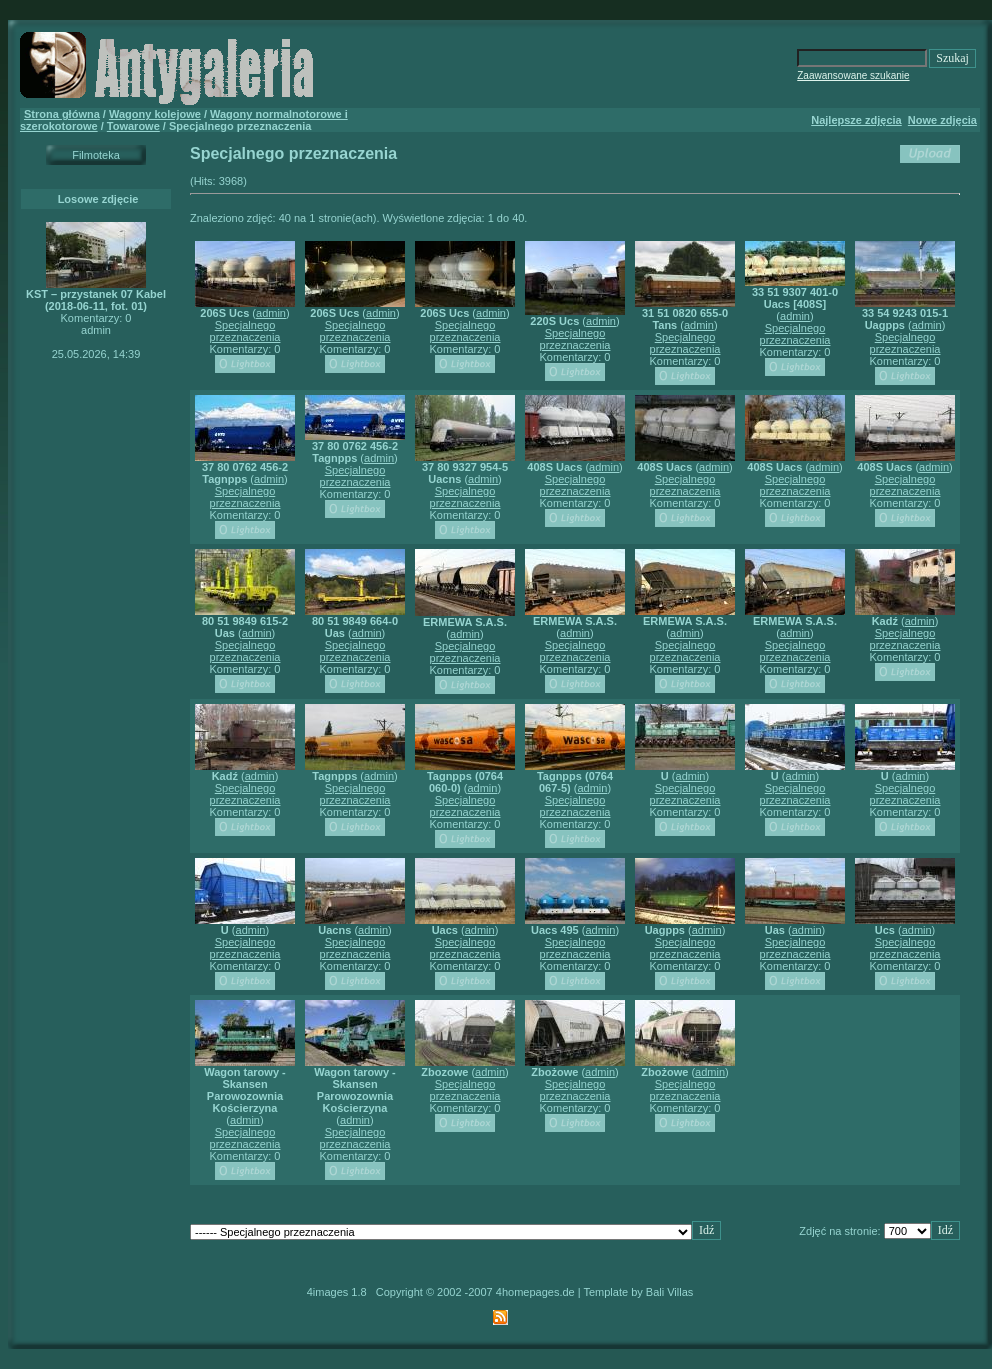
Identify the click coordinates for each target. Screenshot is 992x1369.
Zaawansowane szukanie (853, 75)
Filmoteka (96, 155)
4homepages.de (535, 1292)
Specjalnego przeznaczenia (245, 331)
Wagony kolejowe (155, 114)
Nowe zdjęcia (942, 120)
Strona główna (62, 114)
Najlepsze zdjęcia (856, 120)
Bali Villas (670, 1292)
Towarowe (133, 126)
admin (271, 313)
